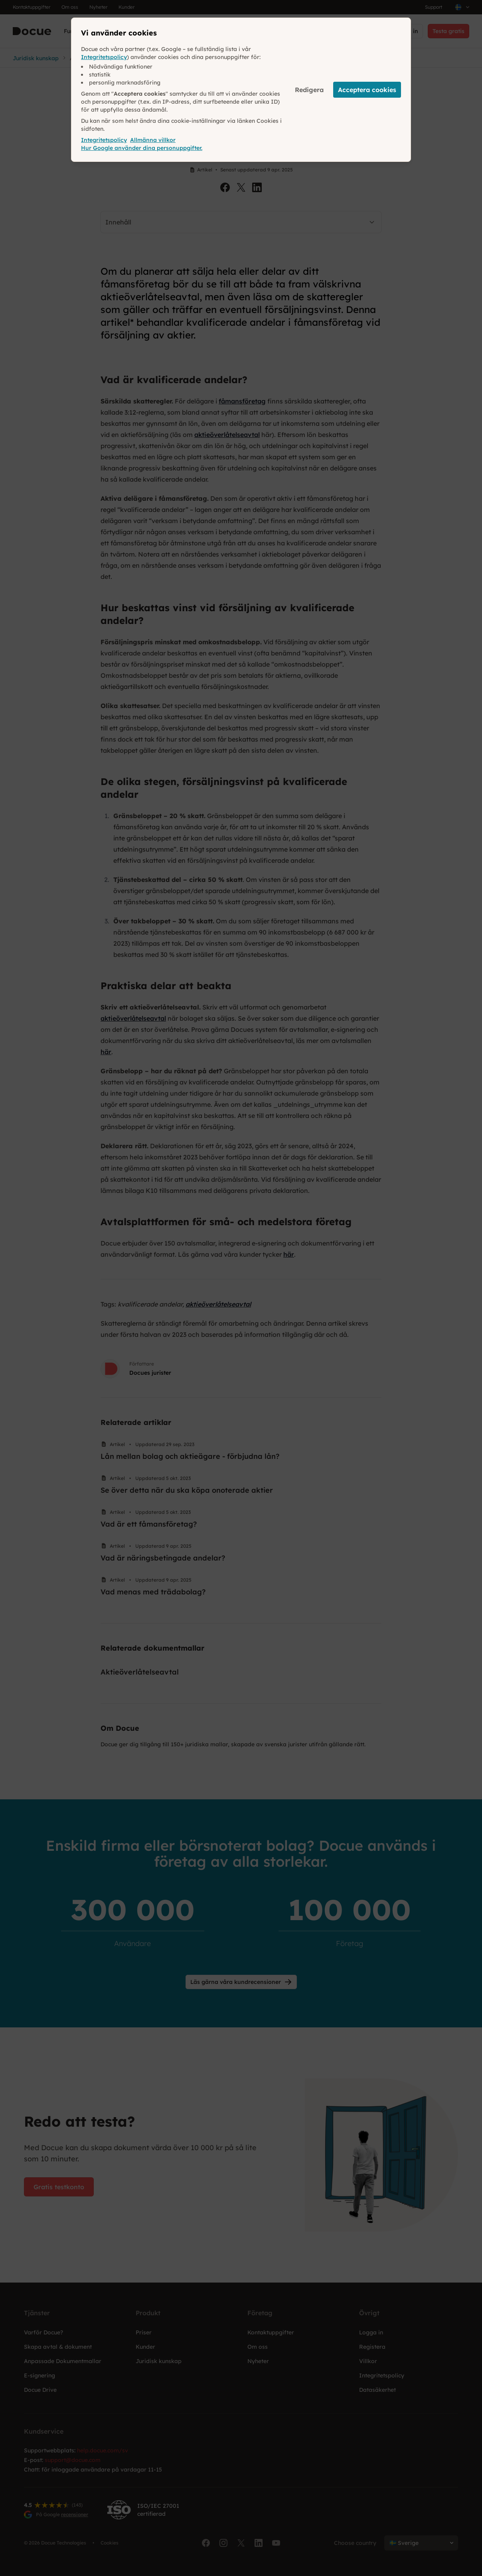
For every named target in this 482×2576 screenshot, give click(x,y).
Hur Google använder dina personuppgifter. (141, 148)
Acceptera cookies (367, 90)
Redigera (309, 90)
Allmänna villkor (153, 140)
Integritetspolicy (104, 57)
